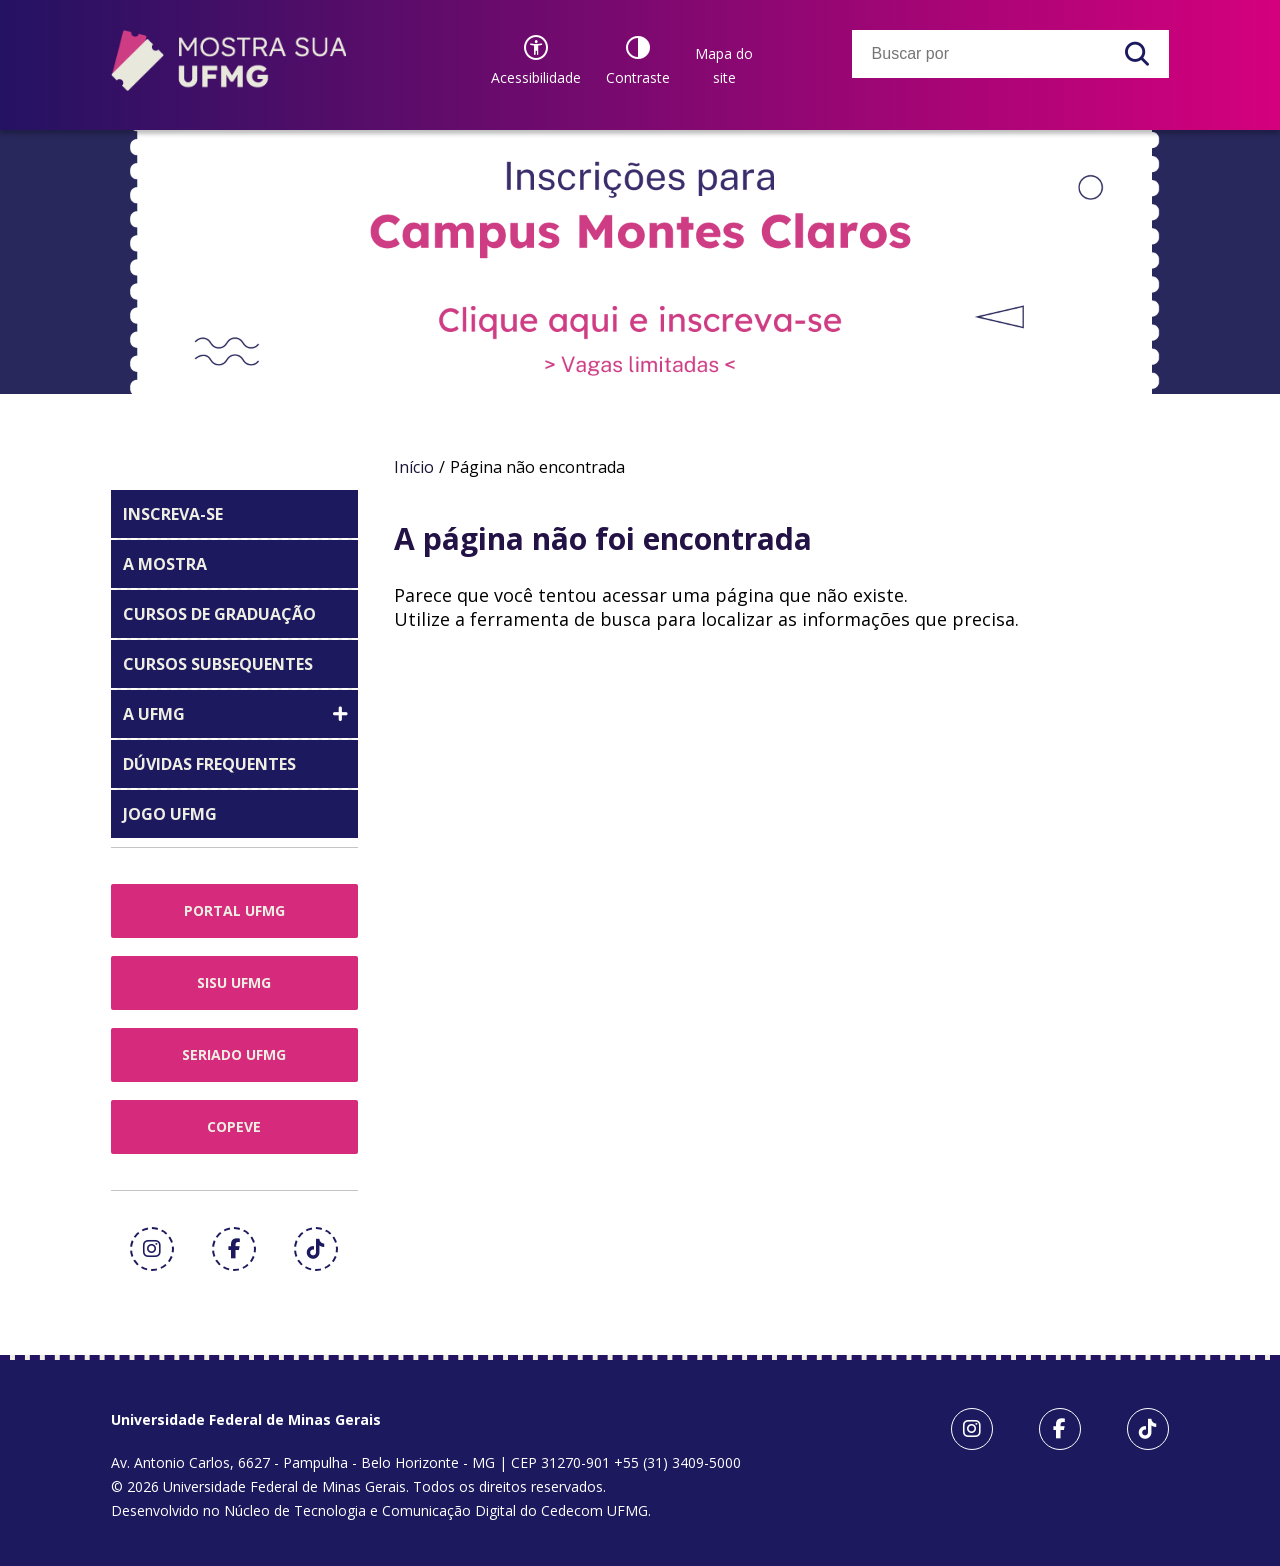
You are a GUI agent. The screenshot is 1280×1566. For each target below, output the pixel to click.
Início (414, 467)
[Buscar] (1137, 54)
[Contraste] (638, 60)
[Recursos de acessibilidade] (536, 60)
